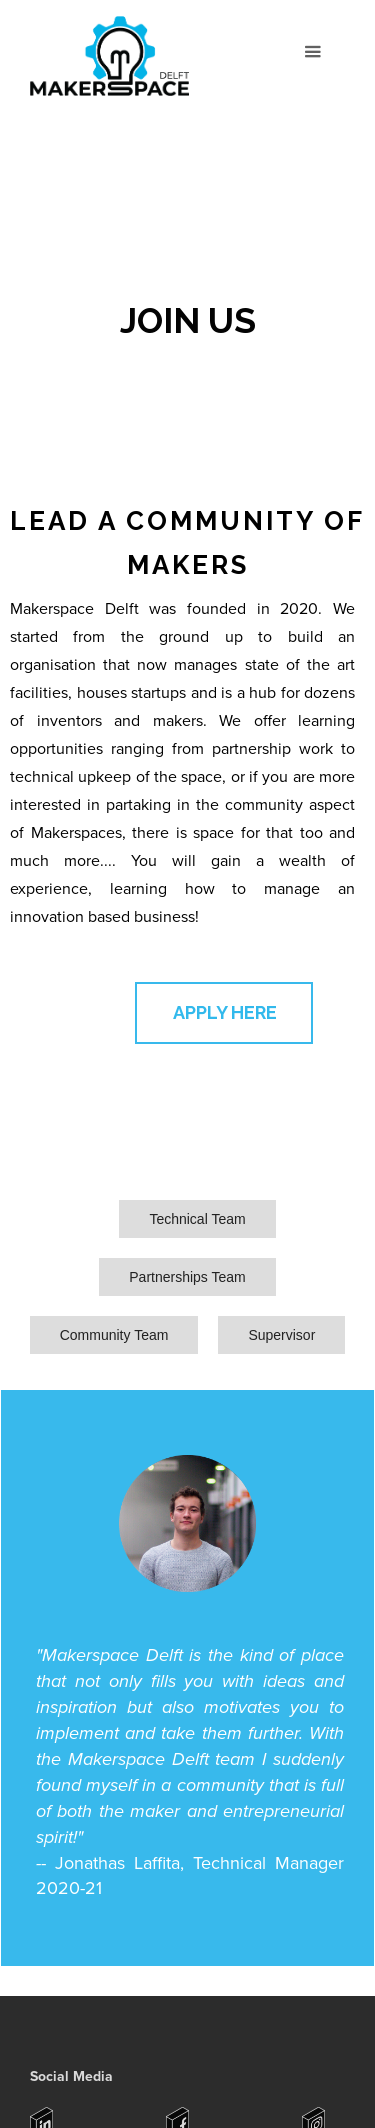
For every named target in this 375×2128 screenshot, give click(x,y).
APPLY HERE (225, 1012)
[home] (107, 59)
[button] (312, 52)
